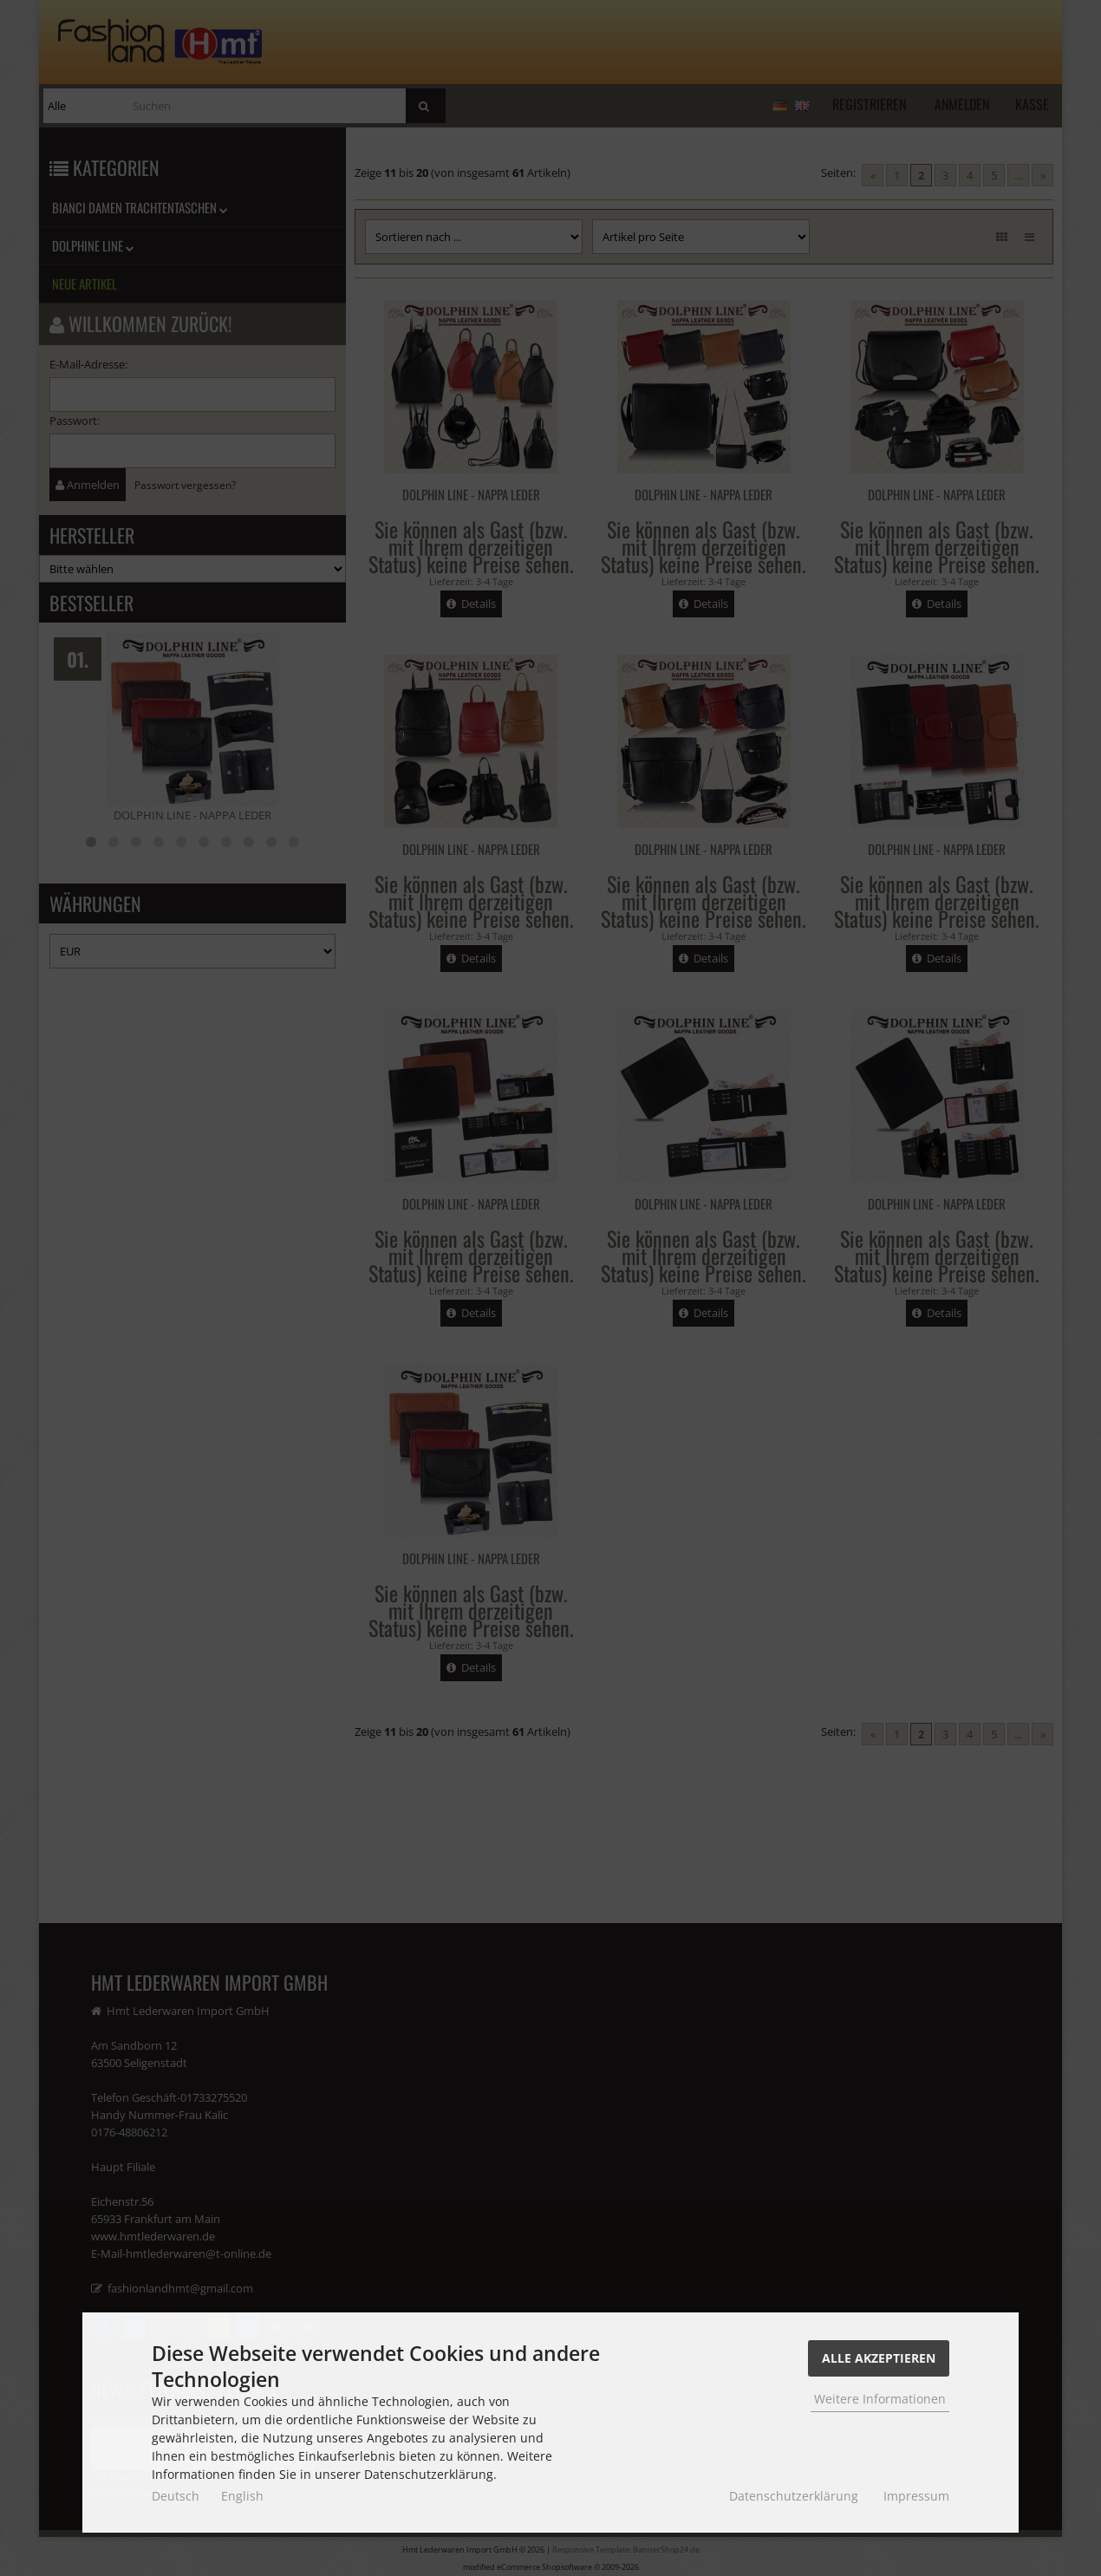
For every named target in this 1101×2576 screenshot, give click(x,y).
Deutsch (175, 2496)
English (242, 2496)
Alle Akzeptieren (878, 2358)
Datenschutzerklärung (793, 2496)
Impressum (916, 2496)
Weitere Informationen (880, 2398)
